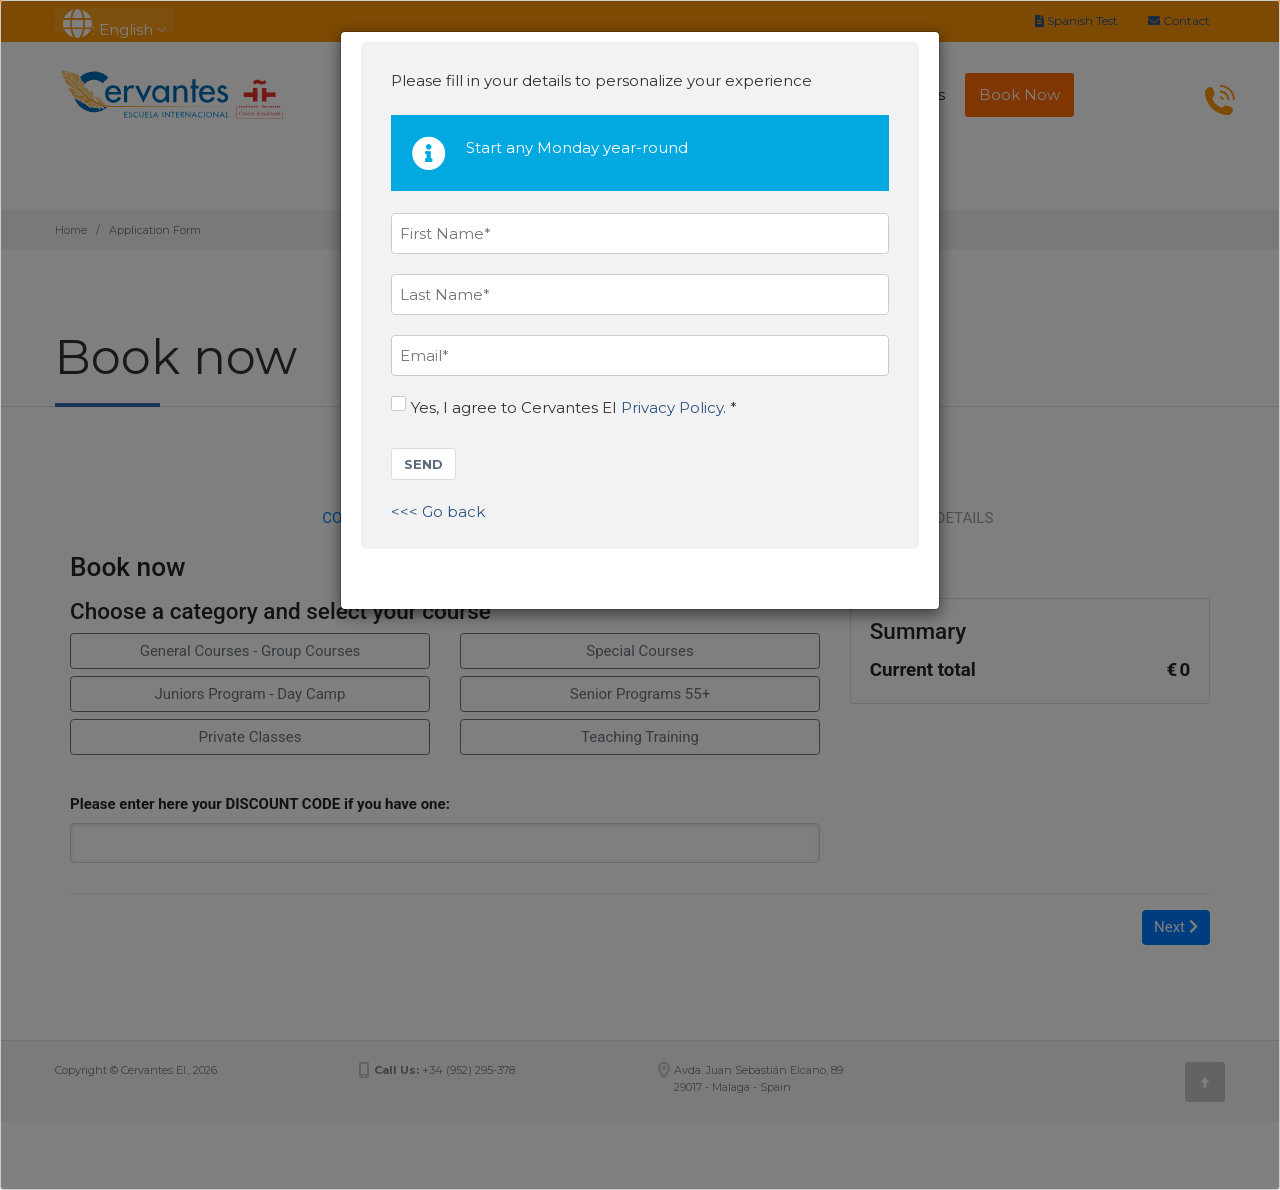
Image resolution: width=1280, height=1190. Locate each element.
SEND (423, 464)
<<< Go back (438, 511)
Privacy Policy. (673, 407)
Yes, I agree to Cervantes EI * (564, 406)
